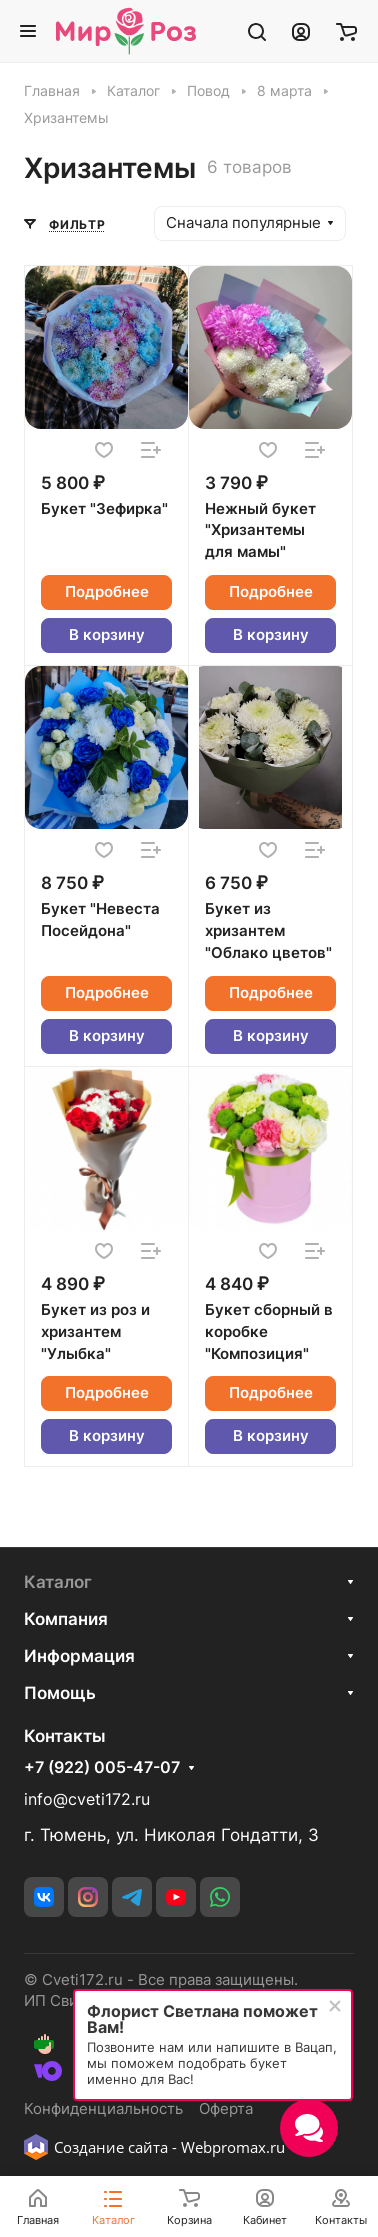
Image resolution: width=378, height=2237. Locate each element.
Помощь (60, 1693)
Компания (66, 1619)
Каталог (58, 1582)
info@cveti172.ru (87, 1799)
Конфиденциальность (103, 2109)
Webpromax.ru (233, 2147)
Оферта (226, 2109)
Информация (79, 1656)
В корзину (107, 635)
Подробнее (107, 592)
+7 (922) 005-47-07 (102, 1768)
